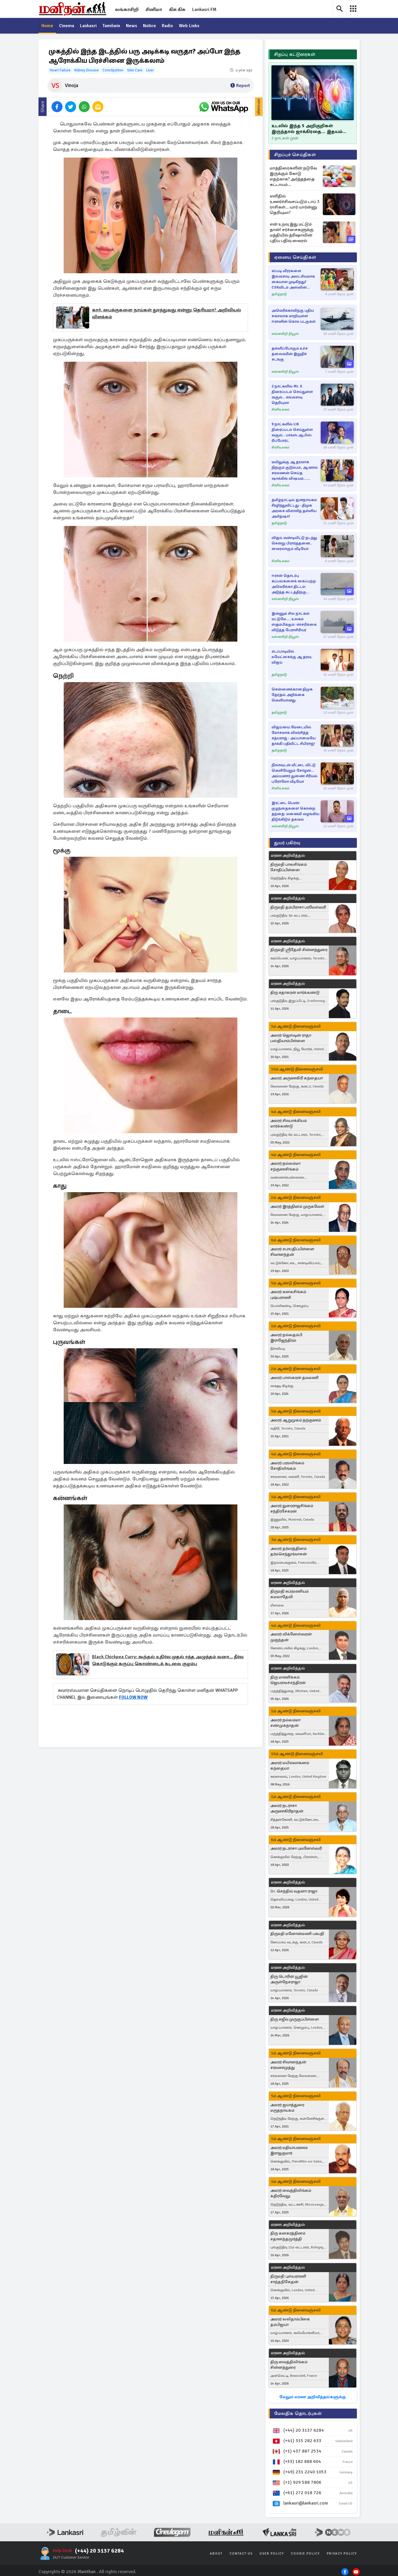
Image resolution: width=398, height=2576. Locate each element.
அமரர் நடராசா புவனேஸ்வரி (296, 1848)
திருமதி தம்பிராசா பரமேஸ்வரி (298, 907)
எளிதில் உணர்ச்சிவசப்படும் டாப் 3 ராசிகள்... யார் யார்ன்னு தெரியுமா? (294, 204)
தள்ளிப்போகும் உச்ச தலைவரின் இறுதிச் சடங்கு (290, 354)
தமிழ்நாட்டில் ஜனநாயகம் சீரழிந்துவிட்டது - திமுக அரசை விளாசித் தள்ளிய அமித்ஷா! (294, 508)
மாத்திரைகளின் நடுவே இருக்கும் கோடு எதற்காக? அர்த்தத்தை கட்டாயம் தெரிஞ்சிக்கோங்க (293, 176)
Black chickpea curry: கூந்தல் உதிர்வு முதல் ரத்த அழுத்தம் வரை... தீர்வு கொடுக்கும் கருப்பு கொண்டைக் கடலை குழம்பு (167, 1660)
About (216, 2553)
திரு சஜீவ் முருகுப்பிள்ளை (294, 2019)
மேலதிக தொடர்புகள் (298, 2413)
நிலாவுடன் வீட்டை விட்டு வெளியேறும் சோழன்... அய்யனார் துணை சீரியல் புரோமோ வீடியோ (295, 773)
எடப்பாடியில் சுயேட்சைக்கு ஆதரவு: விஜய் (292, 657)
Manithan (87, 2572)
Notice (150, 26)
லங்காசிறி (127, 9)
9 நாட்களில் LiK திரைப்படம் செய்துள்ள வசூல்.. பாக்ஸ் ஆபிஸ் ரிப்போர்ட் (292, 432)
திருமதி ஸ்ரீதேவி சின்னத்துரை (298, 950)
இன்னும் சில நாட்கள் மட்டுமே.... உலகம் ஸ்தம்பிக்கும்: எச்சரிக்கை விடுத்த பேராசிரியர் (294, 621)
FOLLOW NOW (133, 1697)
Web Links (190, 26)
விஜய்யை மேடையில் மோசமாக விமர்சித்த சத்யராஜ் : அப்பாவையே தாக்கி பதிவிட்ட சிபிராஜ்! (294, 735)
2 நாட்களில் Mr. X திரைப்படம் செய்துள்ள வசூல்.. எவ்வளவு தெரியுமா (292, 394)
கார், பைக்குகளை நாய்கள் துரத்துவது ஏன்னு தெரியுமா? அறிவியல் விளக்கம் (166, 313)
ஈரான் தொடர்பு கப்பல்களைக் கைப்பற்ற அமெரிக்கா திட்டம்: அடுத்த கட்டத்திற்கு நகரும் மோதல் (294, 584)
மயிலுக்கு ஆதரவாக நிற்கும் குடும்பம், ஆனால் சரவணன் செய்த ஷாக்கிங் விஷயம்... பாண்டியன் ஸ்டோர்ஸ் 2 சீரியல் (295, 470)
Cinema (66, 26)
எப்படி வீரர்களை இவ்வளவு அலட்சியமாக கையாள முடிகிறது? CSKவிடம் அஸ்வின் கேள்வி (293, 279)
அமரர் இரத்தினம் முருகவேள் (297, 1206)
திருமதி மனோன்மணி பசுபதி (297, 1933)
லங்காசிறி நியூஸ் (285, 334)
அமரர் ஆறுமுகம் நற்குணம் (295, 1420)
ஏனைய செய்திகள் (295, 257)
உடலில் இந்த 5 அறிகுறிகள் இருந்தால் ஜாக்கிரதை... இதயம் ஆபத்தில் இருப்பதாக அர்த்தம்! (307, 128)
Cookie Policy (305, 2553)
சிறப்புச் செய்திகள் (295, 155)
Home (47, 26)
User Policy (272, 2553)
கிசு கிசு (177, 9)
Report (240, 86)
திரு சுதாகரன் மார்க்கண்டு (295, 992)
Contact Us (241, 2553)
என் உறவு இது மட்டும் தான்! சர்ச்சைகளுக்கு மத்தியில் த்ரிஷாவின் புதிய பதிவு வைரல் (291, 232)
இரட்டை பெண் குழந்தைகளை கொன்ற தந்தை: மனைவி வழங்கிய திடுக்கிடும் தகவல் (295, 811)
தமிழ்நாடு (279, 294)
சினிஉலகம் (280, 409)
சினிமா (154, 9)
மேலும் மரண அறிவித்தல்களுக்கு (312, 2396)
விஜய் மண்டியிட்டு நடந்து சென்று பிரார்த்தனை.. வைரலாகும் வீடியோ (294, 543)
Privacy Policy (342, 2553)
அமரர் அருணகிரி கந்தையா (296, 1078)
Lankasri (88, 26)
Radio (168, 26)
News (132, 26)
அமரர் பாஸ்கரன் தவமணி (294, 1377)
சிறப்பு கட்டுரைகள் (294, 54)
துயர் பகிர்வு (287, 843)
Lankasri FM (204, 9)
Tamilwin (112, 26)
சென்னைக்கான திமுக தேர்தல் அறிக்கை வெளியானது (292, 695)
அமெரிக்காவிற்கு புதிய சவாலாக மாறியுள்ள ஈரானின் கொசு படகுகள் (294, 316)
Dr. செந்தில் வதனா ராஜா (293, 1891)
